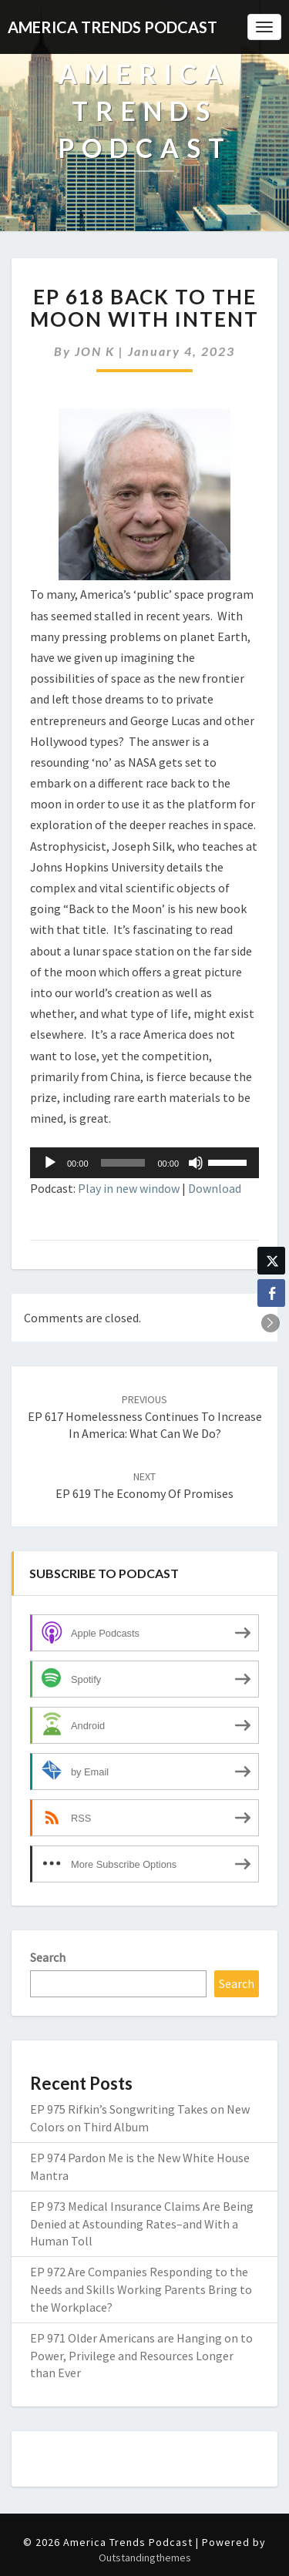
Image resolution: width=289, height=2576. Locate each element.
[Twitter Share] (271, 1261)
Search (48, 1957)
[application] (144, 1162)
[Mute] (195, 1162)
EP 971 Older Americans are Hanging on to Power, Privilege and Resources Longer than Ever (141, 2355)
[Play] (50, 1162)
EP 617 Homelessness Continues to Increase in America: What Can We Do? (145, 1417)
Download (214, 1188)
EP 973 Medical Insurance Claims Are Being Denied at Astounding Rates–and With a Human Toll (142, 2223)
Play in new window (129, 1188)
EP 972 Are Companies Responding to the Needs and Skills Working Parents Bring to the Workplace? (141, 2289)
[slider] (123, 1163)
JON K (95, 351)
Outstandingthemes (145, 2557)
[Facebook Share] (271, 1293)
